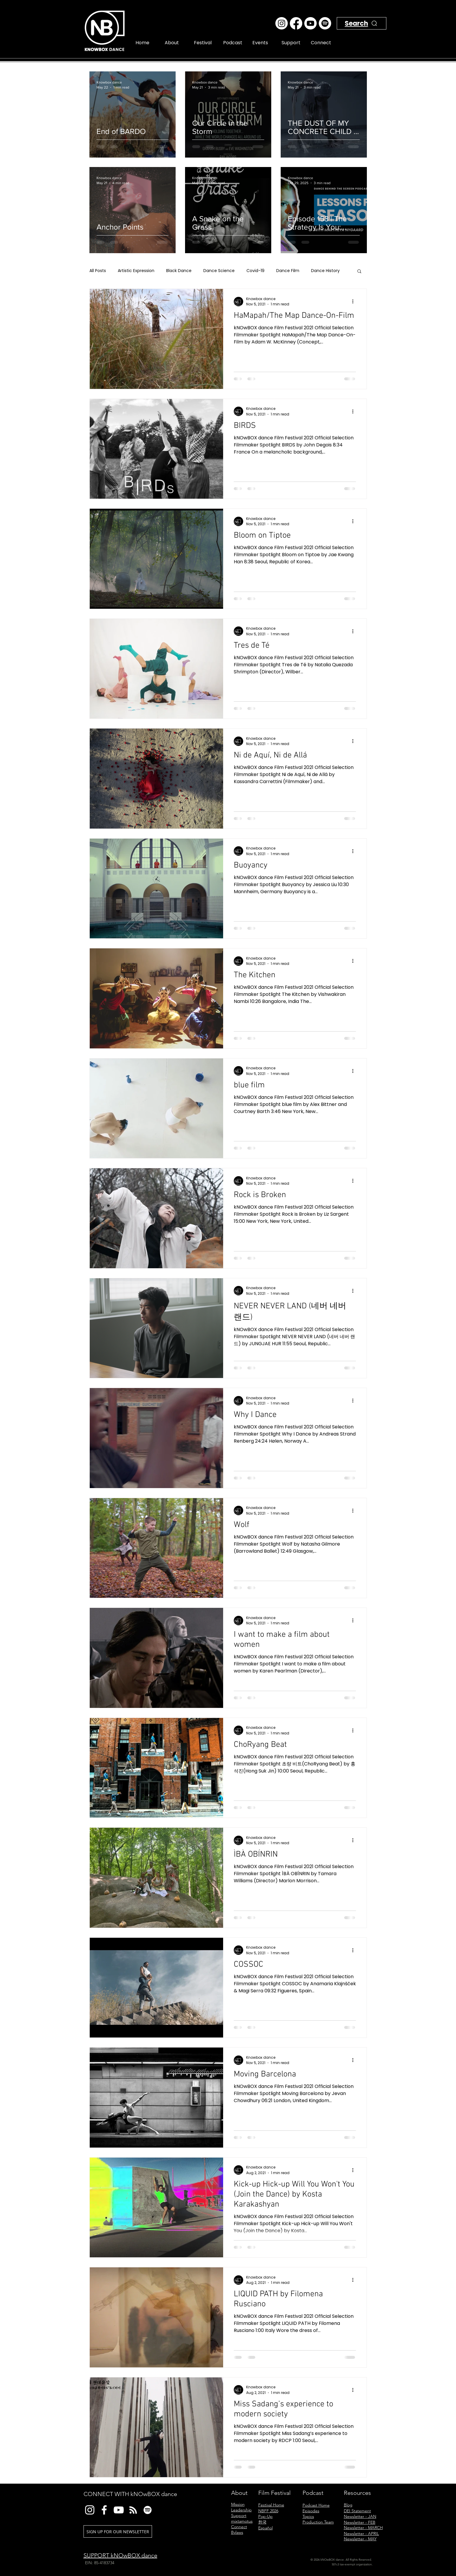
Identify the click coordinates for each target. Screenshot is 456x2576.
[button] (359, 272)
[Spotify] (325, 23)
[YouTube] (118, 2510)
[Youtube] (310, 23)
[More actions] (355, 301)
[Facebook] (296, 23)
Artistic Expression (136, 271)
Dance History (325, 271)
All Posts (97, 271)
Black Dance (179, 271)
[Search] (366, 30)
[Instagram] (281, 23)
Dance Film (287, 271)
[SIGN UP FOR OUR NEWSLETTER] (118, 2531)
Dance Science (219, 271)
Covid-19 (255, 271)
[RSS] (133, 2510)
